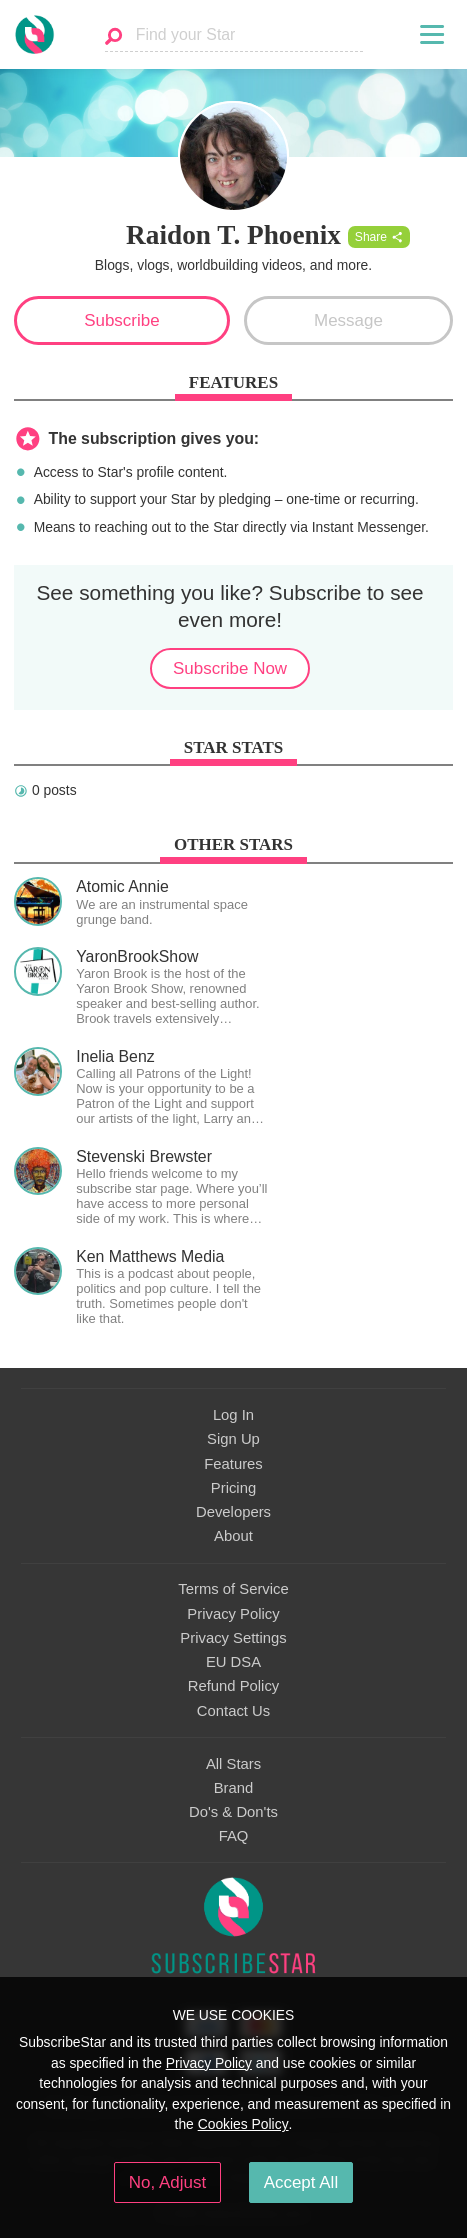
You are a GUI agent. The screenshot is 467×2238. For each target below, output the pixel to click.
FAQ (234, 1836)
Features (233, 1464)
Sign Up (233, 1439)
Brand (234, 1788)
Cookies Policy (243, 2124)
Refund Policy (234, 1686)
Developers (233, 1512)
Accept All (301, 2182)
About (233, 1536)
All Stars (233, 1764)
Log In (233, 1415)
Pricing (233, 1488)
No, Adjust (167, 2182)
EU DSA (233, 1662)
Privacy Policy (233, 1614)
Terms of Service (233, 1589)
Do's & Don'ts (233, 1812)
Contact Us (233, 1711)
